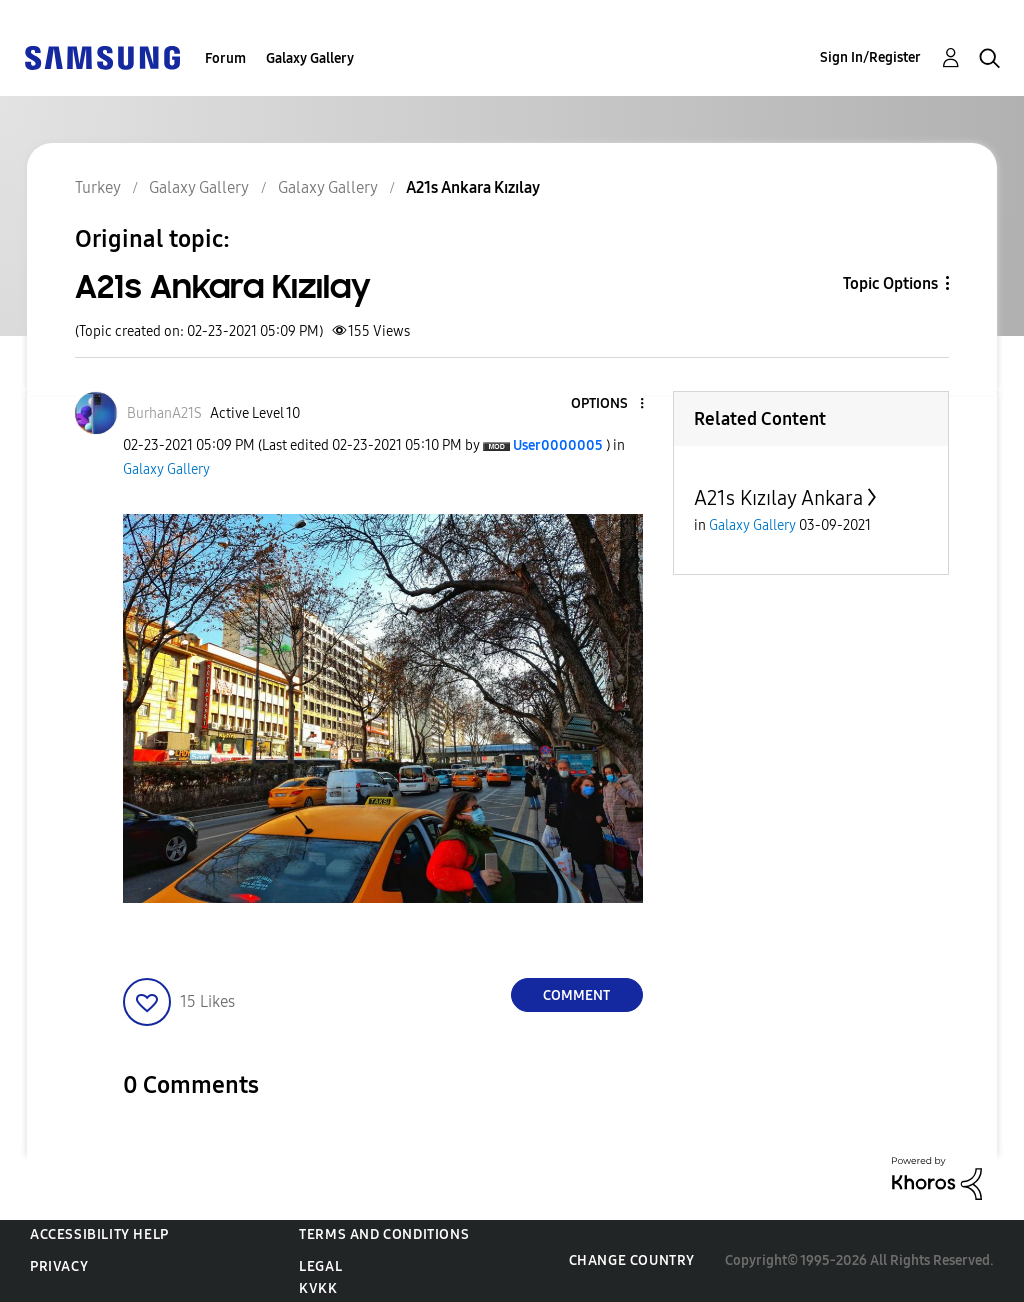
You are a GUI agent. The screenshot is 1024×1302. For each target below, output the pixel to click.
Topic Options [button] (890, 283)
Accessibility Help (99, 1234)
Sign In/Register (870, 57)
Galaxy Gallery (310, 58)
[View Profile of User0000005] (558, 445)
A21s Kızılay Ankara (778, 498)
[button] (608, 404)
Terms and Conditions (384, 1234)
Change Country (632, 1260)
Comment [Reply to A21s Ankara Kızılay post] (576, 995)
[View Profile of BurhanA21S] (164, 413)
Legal (320, 1266)
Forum (225, 58)
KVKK (318, 1288)
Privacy (59, 1266)
